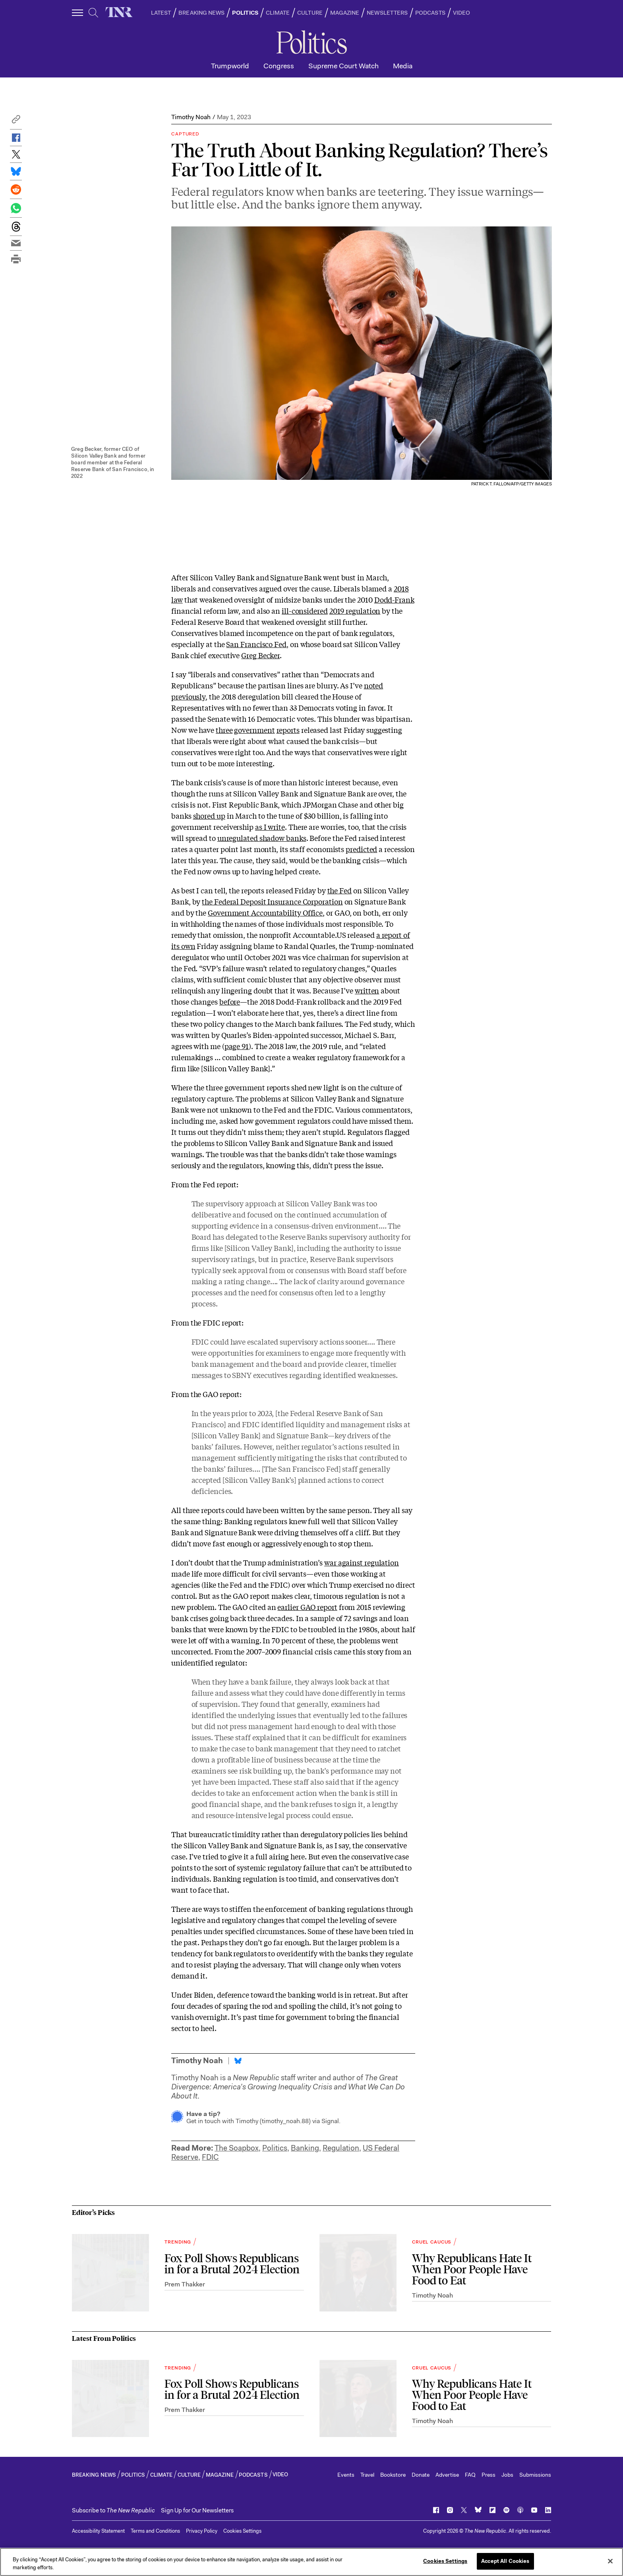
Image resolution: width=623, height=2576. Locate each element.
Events (345, 2474)
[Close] (610, 2561)
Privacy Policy (201, 2531)
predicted (361, 849)
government (254, 730)
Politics (274, 2148)
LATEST (161, 12)
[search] (93, 13)
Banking (305, 2148)
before (229, 1001)
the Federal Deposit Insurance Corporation (272, 901)
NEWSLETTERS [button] (387, 12)
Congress (278, 66)
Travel (367, 2474)
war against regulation (361, 1562)
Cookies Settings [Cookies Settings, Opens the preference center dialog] (445, 2561)
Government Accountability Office (265, 912)
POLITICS (245, 12)
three (224, 730)
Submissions (535, 2474)
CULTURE (310, 12)
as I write (270, 826)
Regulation (341, 2148)
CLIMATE (278, 12)
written (367, 990)
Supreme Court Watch (343, 66)
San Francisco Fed (256, 644)
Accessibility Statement (98, 2531)
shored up (209, 815)
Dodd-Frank (394, 599)
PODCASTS (430, 12)
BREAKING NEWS (201, 12)
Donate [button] (421, 2474)
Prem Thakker (184, 2284)
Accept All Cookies (505, 2561)
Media (402, 66)
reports (288, 730)
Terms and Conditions (155, 2531)
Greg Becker (260, 655)
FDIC (210, 2157)
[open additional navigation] (78, 12)
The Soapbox (237, 2148)
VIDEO (461, 12)
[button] (16, 121)
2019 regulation (355, 610)
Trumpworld (230, 66)
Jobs (507, 2474)
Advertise (447, 2474)
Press (488, 2474)
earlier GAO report (307, 1607)
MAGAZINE (345, 12)
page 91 (236, 1046)
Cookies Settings (242, 2531)
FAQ (470, 2474)
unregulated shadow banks (261, 838)
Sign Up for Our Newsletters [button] (197, 2510)
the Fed (339, 890)
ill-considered (305, 610)
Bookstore (393, 2474)
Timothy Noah (191, 117)
